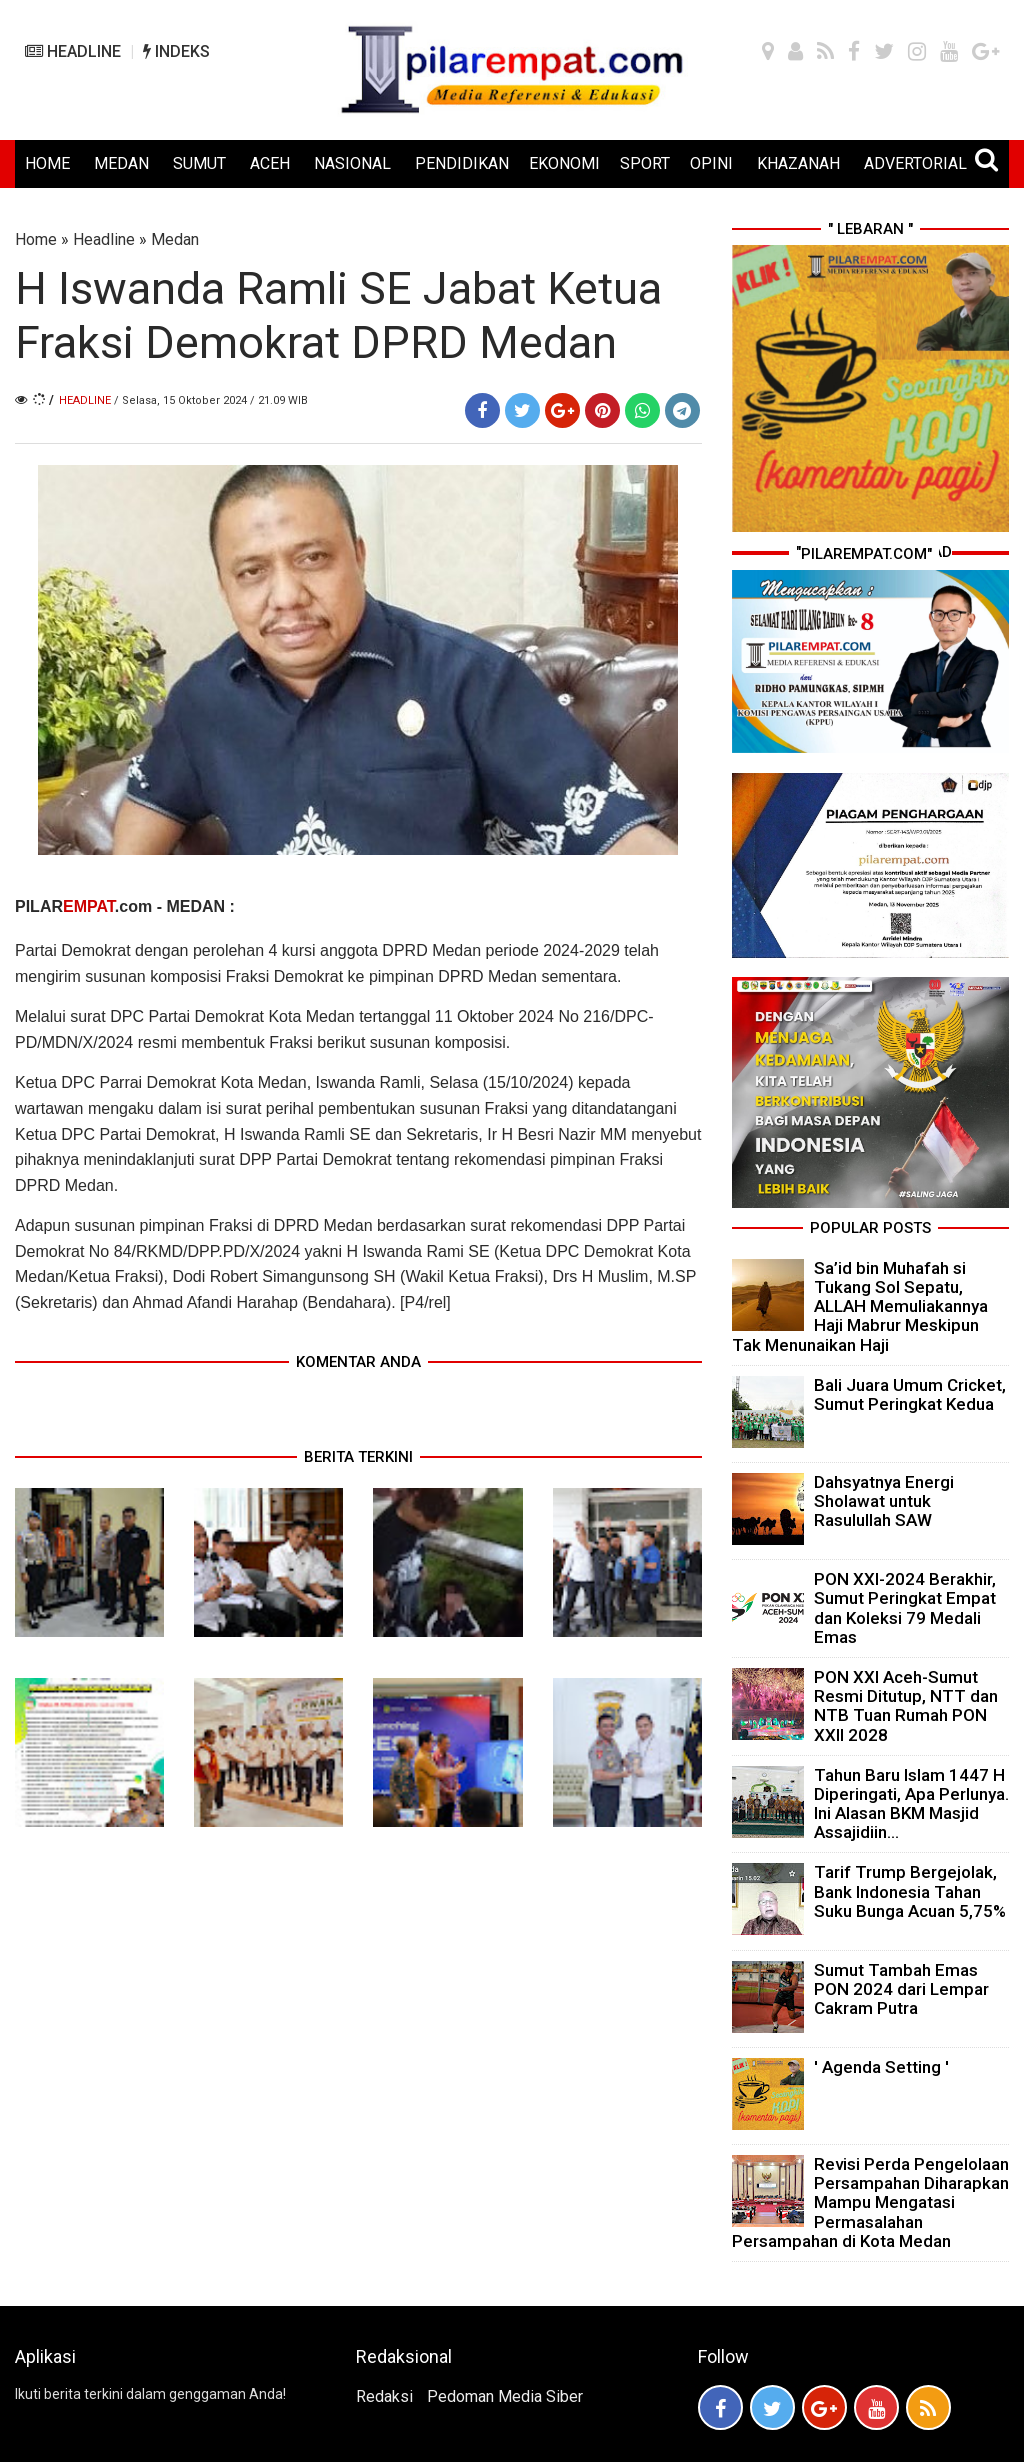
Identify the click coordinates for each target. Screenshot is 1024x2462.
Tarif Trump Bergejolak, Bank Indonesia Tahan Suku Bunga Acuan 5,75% (910, 1891)
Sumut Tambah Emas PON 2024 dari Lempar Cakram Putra (901, 1989)
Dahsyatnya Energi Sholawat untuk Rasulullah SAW (884, 1501)
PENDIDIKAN (462, 163)
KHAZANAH (798, 163)
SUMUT (199, 163)
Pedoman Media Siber (505, 2396)
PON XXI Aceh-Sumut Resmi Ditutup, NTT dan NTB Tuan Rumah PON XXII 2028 (906, 1706)
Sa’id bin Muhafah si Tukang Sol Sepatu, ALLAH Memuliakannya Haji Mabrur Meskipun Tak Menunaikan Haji (860, 1306)
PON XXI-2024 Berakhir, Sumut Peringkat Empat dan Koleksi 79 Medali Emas (905, 1608)
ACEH (270, 163)
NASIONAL (352, 163)
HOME (47, 163)
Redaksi (384, 2396)
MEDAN (121, 163)
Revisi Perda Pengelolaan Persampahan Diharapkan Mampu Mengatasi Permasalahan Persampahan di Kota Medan (870, 2202)
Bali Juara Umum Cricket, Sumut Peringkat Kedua (910, 1394)
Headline (104, 239)
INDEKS (176, 51)
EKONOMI (564, 163)
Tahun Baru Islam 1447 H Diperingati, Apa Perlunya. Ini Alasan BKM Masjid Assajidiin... (911, 1804)
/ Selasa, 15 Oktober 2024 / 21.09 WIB (211, 400)
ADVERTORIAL (915, 163)
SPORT (645, 163)
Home (36, 239)
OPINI (711, 163)
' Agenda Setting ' (881, 2067)
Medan (175, 239)
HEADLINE (73, 51)
